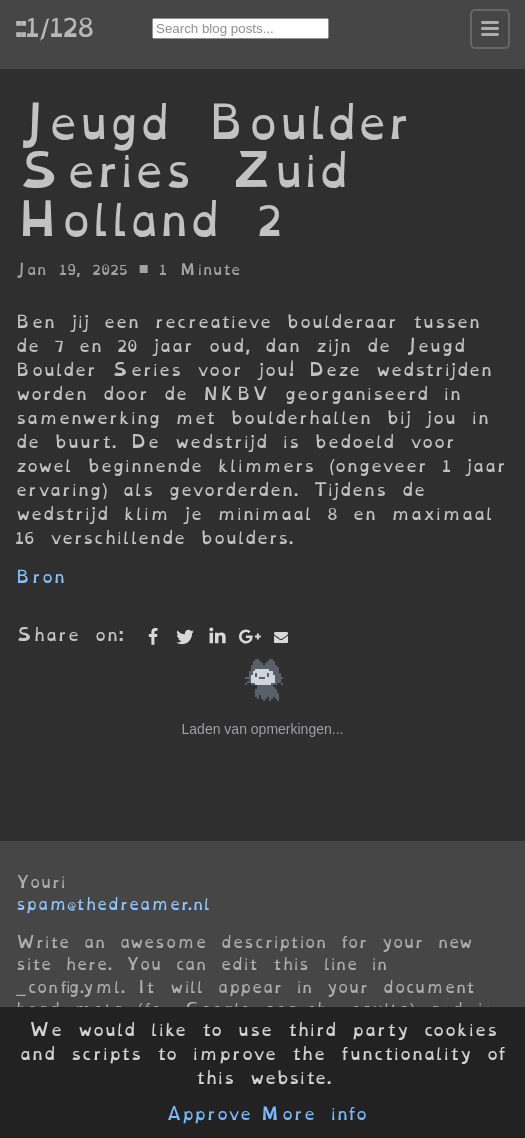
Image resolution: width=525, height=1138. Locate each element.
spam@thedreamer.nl (113, 904)
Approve (208, 1114)
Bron (40, 576)
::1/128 (54, 27)
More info (314, 1114)
